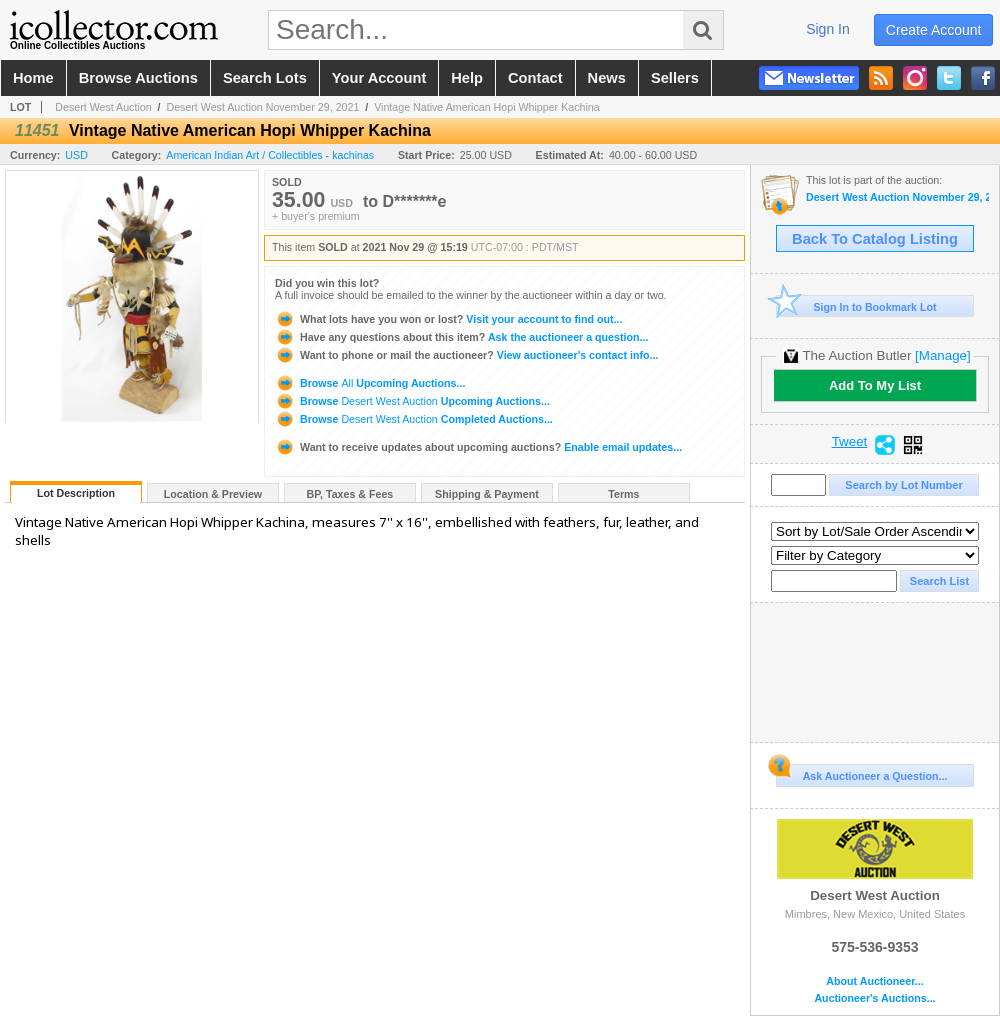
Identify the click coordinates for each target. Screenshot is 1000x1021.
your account (379, 78)
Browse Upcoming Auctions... (370, 383)
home (33, 78)
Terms (623, 494)
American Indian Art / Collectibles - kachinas (270, 155)
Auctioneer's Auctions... (874, 998)
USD (76, 155)
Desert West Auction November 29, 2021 (262, 107)
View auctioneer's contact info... (466, 355)
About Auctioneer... (874, 981)
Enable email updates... (478, 447)
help (467, 78)
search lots (265, 78)
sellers (675, 78)
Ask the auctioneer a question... (461, 337)
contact (535, 78)
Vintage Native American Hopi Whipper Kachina (486, 107)
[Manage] (942, 355)
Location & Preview (213, 494)
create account (934, 30)
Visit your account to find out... (448, 319)
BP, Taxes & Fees (350, 494)
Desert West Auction (103, 107)
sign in (828, 29)
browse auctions (138, 78)
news (607, 78)
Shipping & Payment (487, 494)
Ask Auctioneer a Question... (861, 773)
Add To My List (875, 385)
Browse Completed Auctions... (414, 419)
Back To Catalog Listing (875, 239)
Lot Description (76, 493)
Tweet (850, 442)
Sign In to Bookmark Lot (856, 306)
